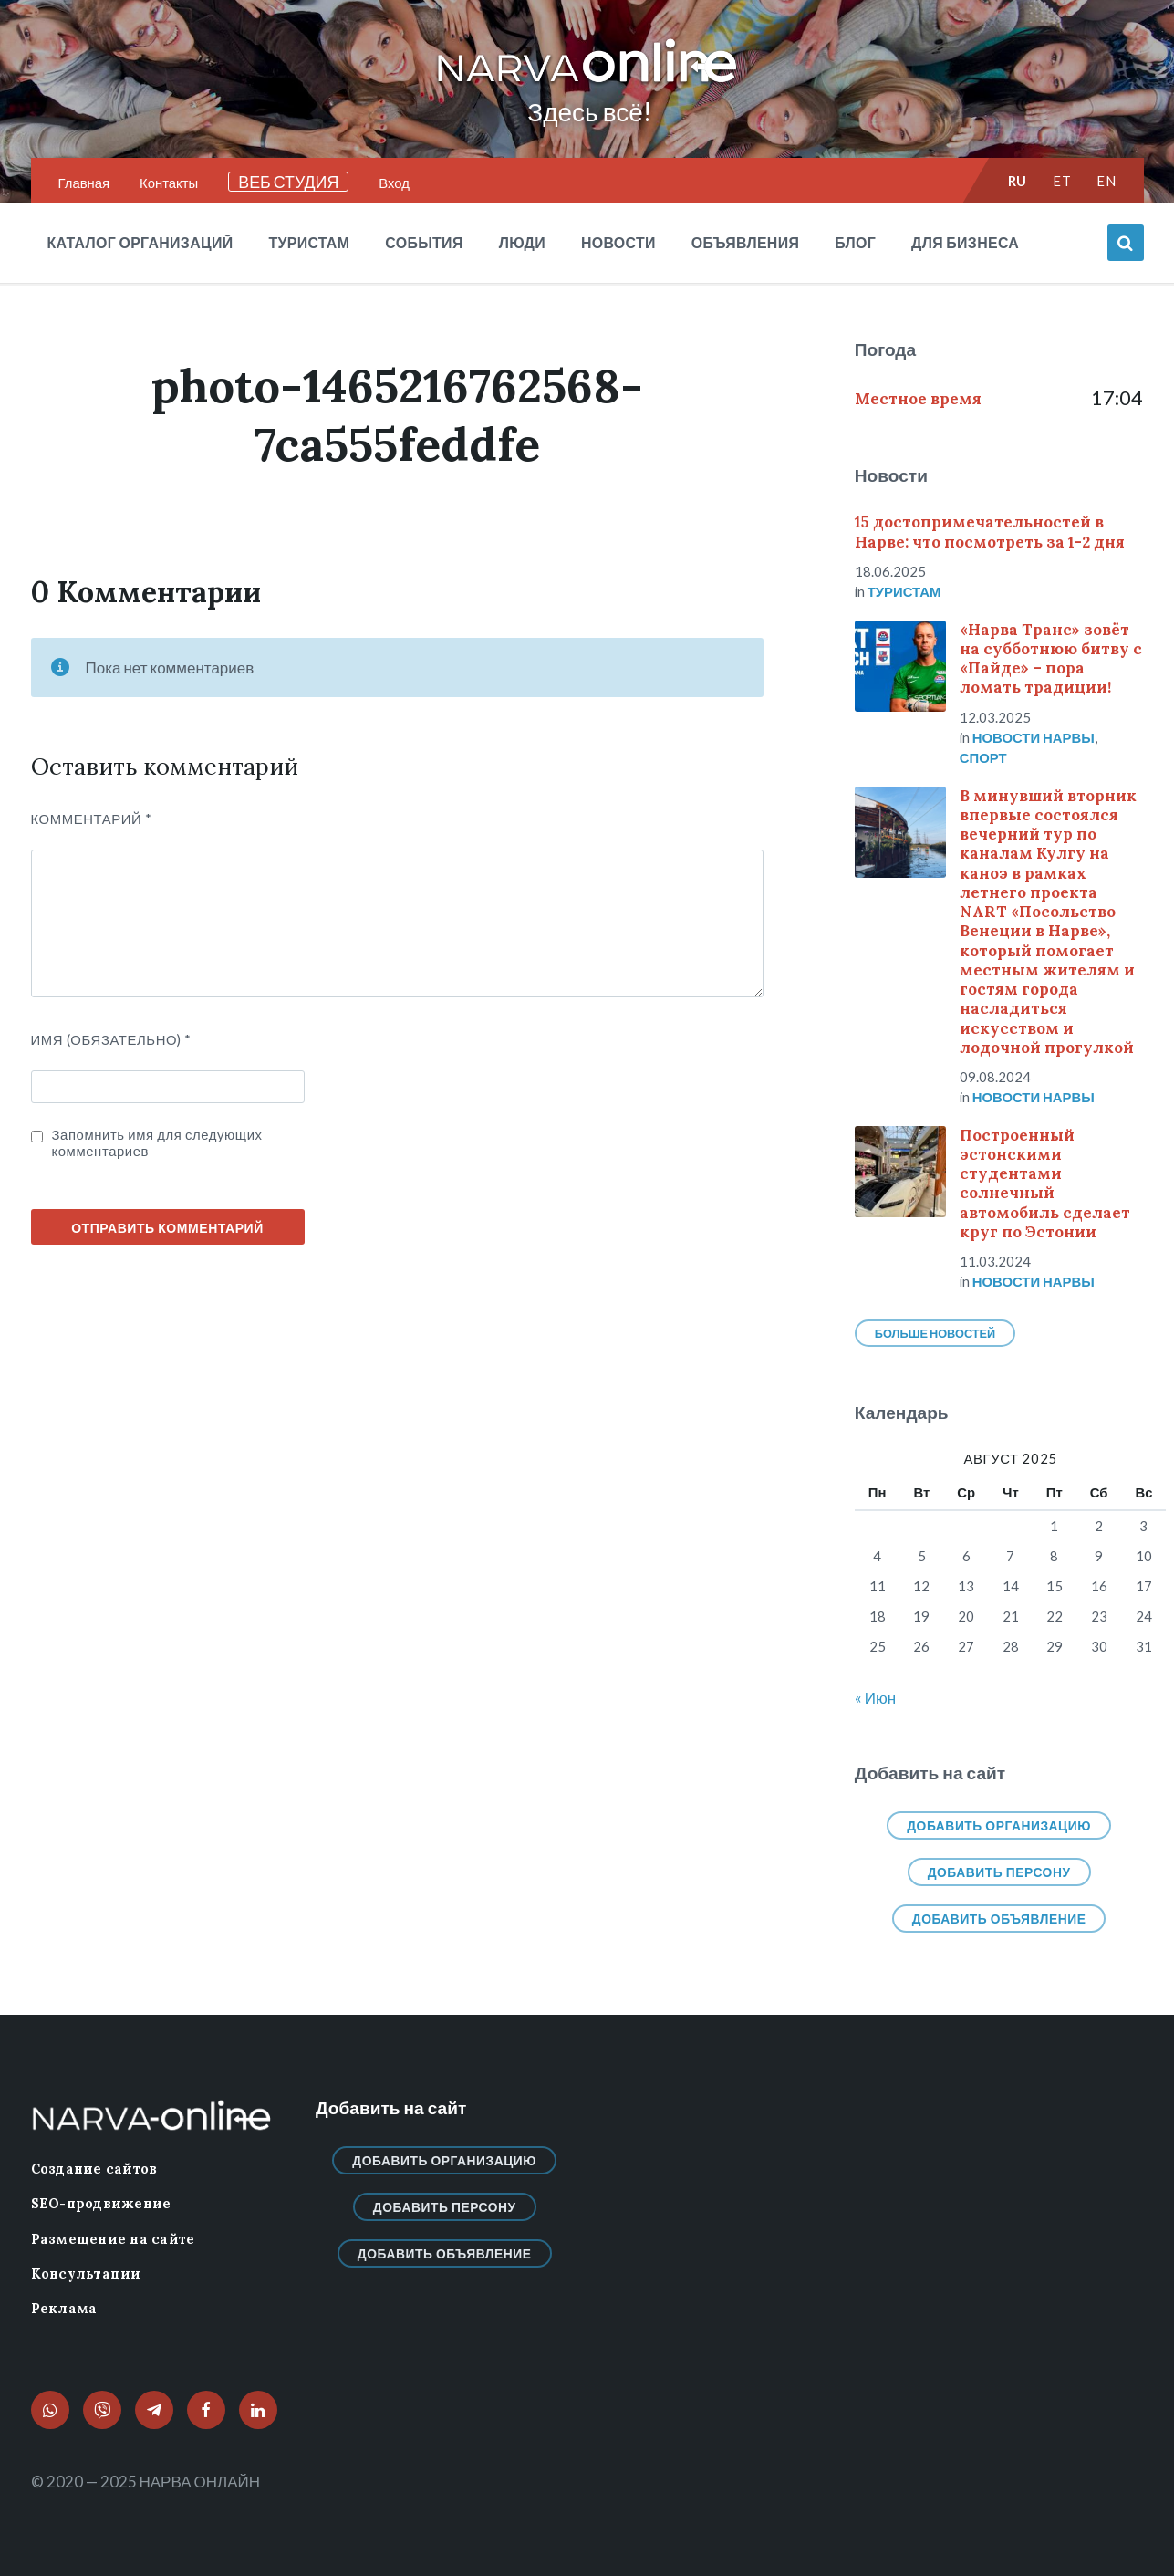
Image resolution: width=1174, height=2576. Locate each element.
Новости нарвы (1033, 737)
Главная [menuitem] (84, 182)
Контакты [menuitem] (169, 182)
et (1062, 180)
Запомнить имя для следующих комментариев (157, 1142)
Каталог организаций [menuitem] (140, 242)
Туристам (904, 591)
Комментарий (91, 818)
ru (1017, 180)
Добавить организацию (999, 1825)
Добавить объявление (999, 1918)
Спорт (983, 757)
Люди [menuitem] (522, 242)
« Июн (875, 1697)
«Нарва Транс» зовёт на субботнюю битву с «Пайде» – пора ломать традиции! (1051, 659)
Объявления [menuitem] (745, 242)
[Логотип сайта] (587, 83)
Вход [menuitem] (394, 182)
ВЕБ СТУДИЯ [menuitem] (288, 182)
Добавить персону (999, 1872)
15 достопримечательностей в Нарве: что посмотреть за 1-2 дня (990, 531)
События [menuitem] (423, 242)
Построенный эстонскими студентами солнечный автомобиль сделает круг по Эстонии (1045, 1183)
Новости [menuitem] (618, 242)
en (1106, 180)
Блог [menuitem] (855, 242)
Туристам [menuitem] (308, 242)
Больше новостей (935, 1333)
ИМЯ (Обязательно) (111, 1039)
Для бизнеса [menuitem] (965, 242)
